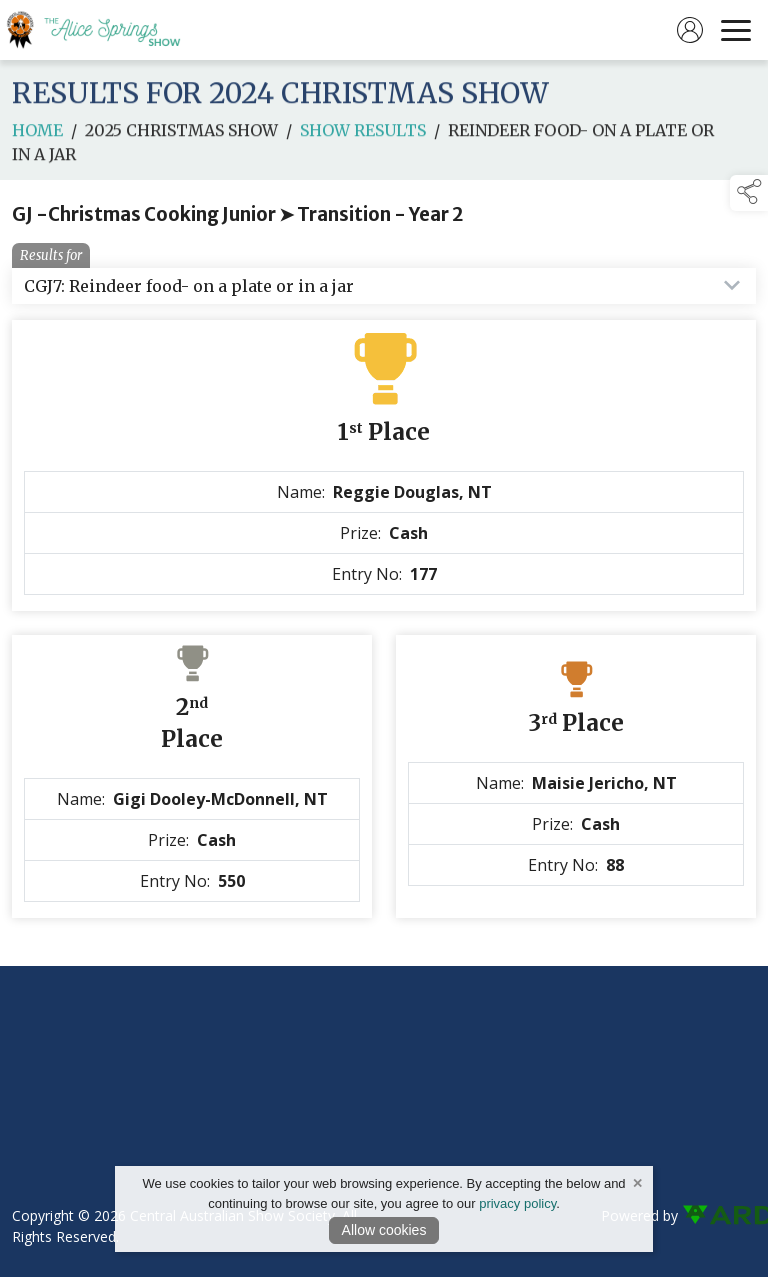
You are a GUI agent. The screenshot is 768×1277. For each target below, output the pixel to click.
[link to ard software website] (719, 1215)
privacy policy (517, 1203)
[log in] (690, 30)
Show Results (363, 142)
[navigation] (736, 30)
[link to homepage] (105, 30)
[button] (749, 193)
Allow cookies (384, 1230)
